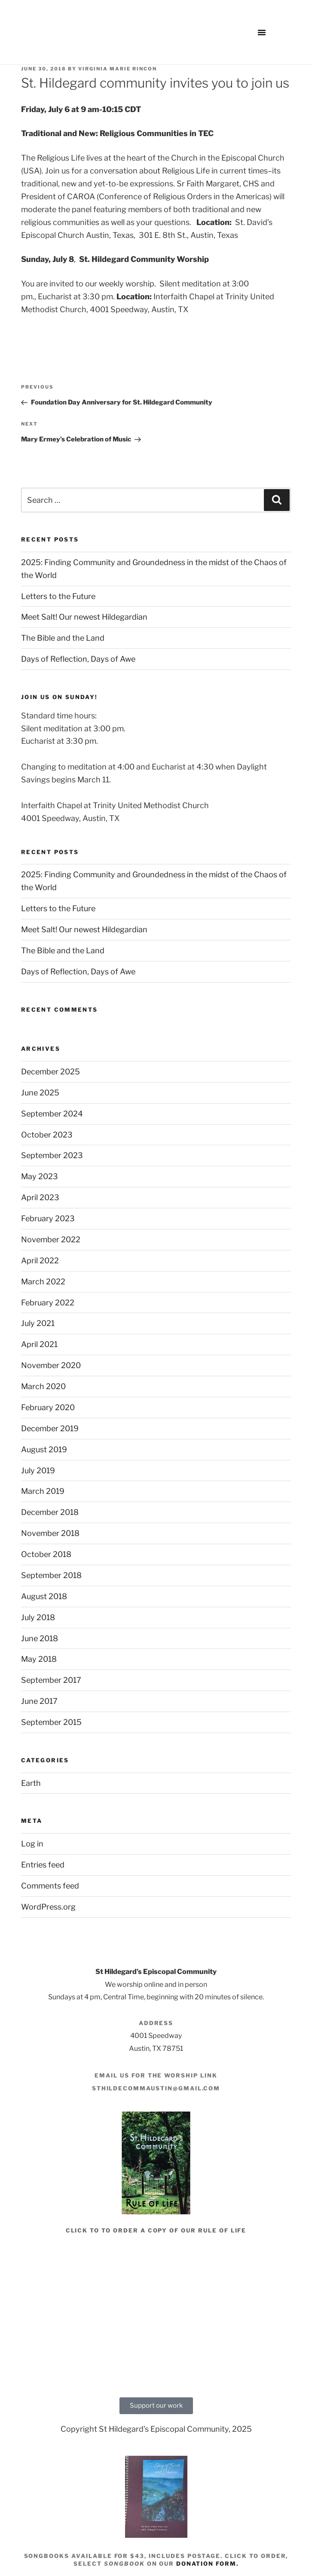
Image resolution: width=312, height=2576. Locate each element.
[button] (261, 32)
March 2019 (42, 1491)
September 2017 (51, 1680)
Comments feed (50, 1885)
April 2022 (40, 1260)
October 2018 (46, 1554)
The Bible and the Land (62, 637)
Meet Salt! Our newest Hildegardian (84, 616)
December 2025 (50, 1071)
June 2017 (39, 1701)
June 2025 (40, 1092)
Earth (31, 1783)
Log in (32, 1843)
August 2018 (44, 1596)
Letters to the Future (58, 596)
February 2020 (48, 1407)
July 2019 (38, 1470)
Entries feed (42, 1864)
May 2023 (39, 1176)
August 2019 (44, 1449)
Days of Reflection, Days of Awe (78, 658)
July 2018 (38, 1617)
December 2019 (50, 1428)
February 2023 (48, 1218)
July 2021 (38, 1323)
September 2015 (51, 1722)
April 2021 (39, 1344)
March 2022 (43, 1281)
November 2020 (51, 1365)
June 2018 (39, 1638)
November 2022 (50, 1239)
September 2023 (52, 1155)
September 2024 (52, 1113)
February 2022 (47, 1302)
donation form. (207, 2563)
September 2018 (51, 1575)
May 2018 (39, 1659)
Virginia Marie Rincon (117, 69)
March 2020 (43, 1386)
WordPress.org (48, 1906)
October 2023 (47, 1134)
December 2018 (50, 1512)
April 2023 (40, 1197)
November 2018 (50, 1533)
